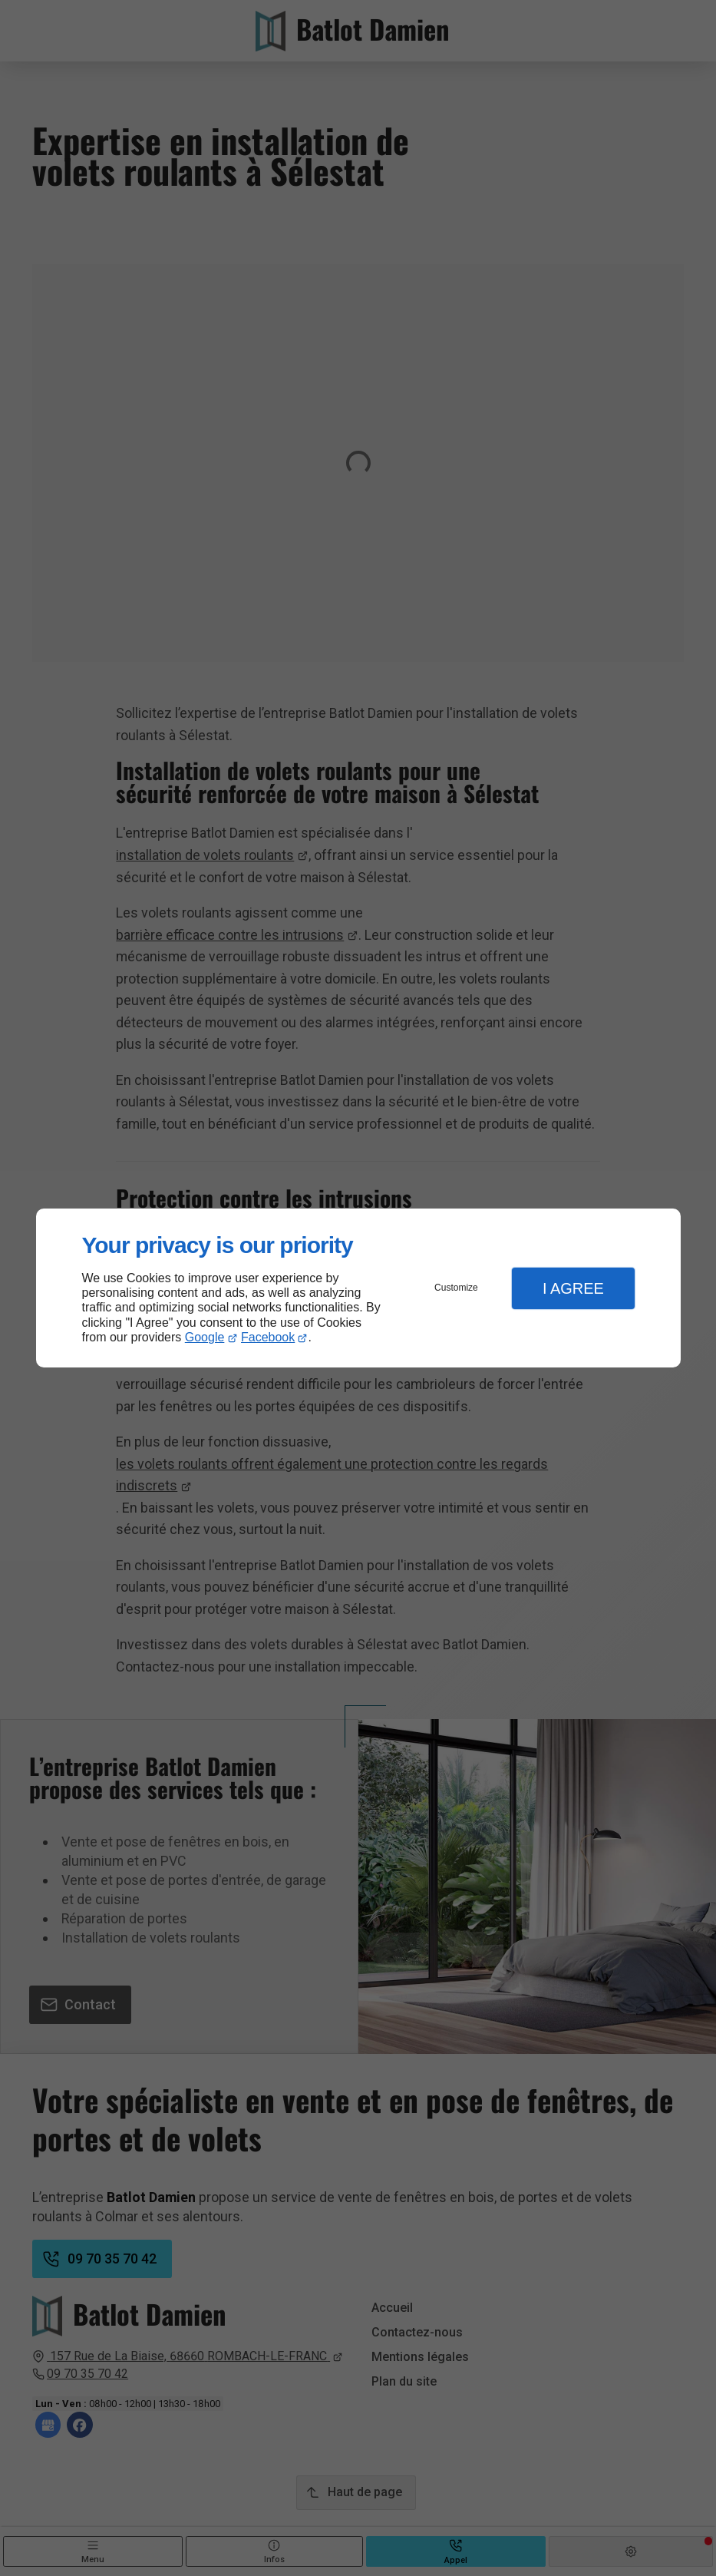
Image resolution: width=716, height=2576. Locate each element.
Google (205, 1337)
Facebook (268, 1337)
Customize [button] (456, 1287)
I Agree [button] (573, 1288)
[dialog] (358, 1288)
